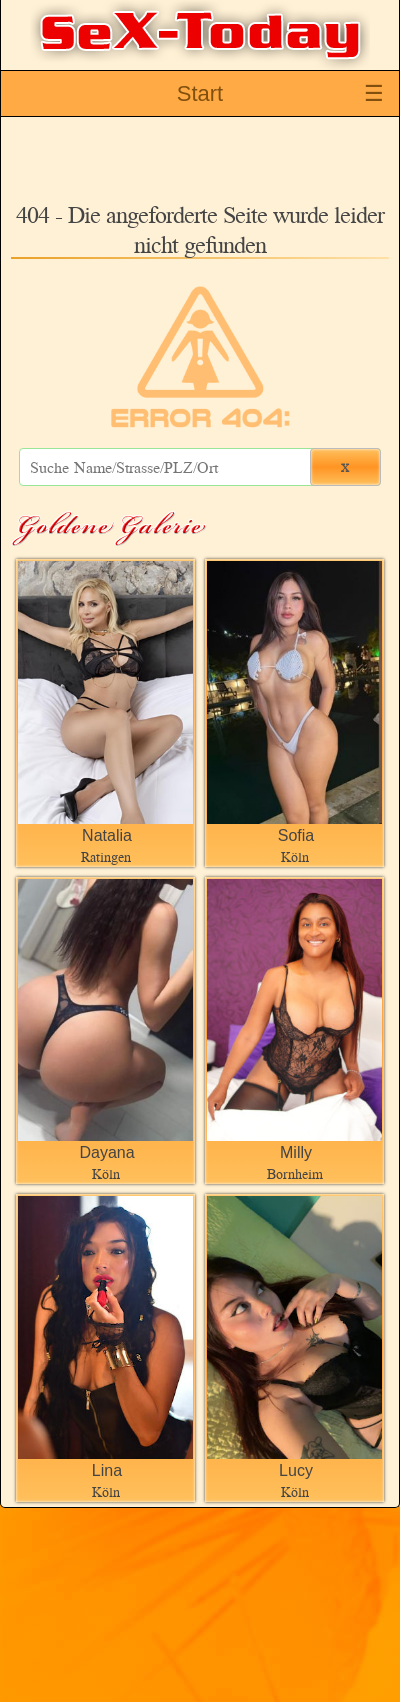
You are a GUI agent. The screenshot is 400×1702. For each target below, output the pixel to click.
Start (200, 93)
